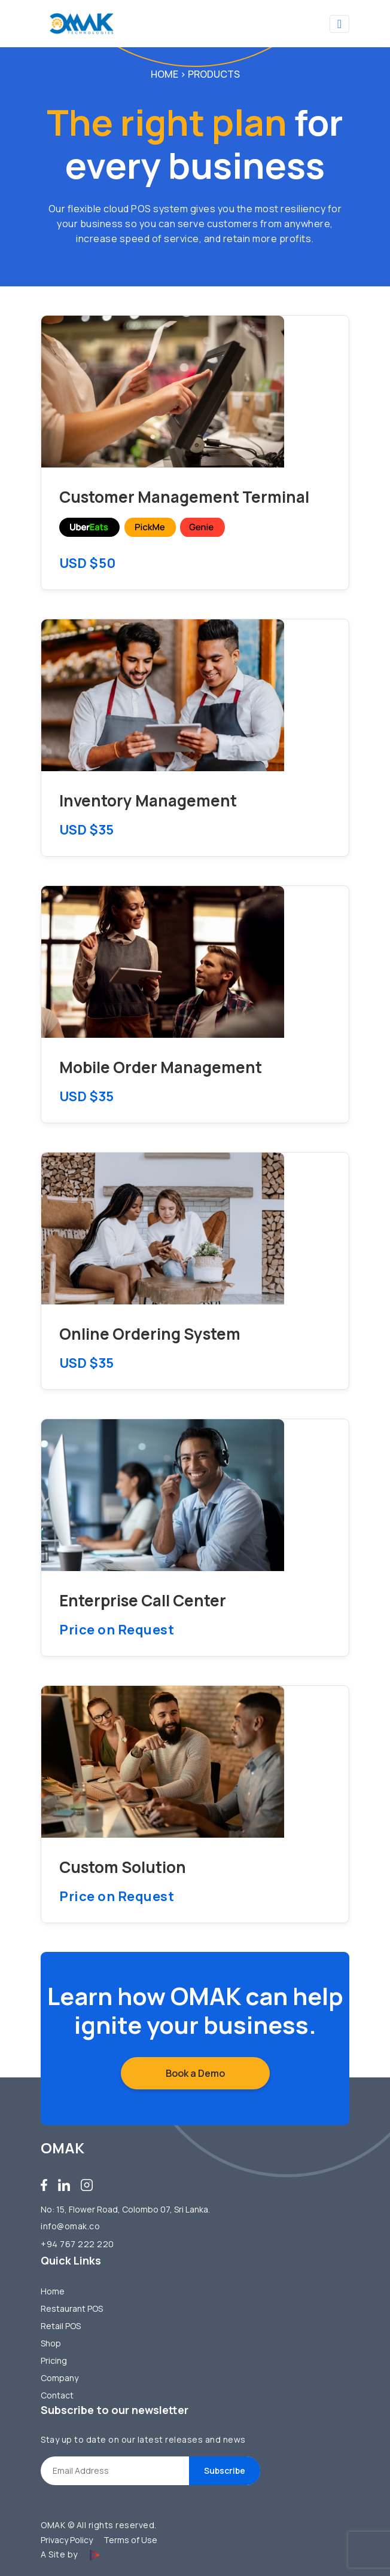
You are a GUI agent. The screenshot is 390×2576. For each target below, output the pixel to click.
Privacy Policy (67, 2540)
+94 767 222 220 (77, 2244)
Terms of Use (130, 2540)
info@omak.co (70, 2226)
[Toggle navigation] (339, 24)
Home (164, 74)
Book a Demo (195, 2073)
